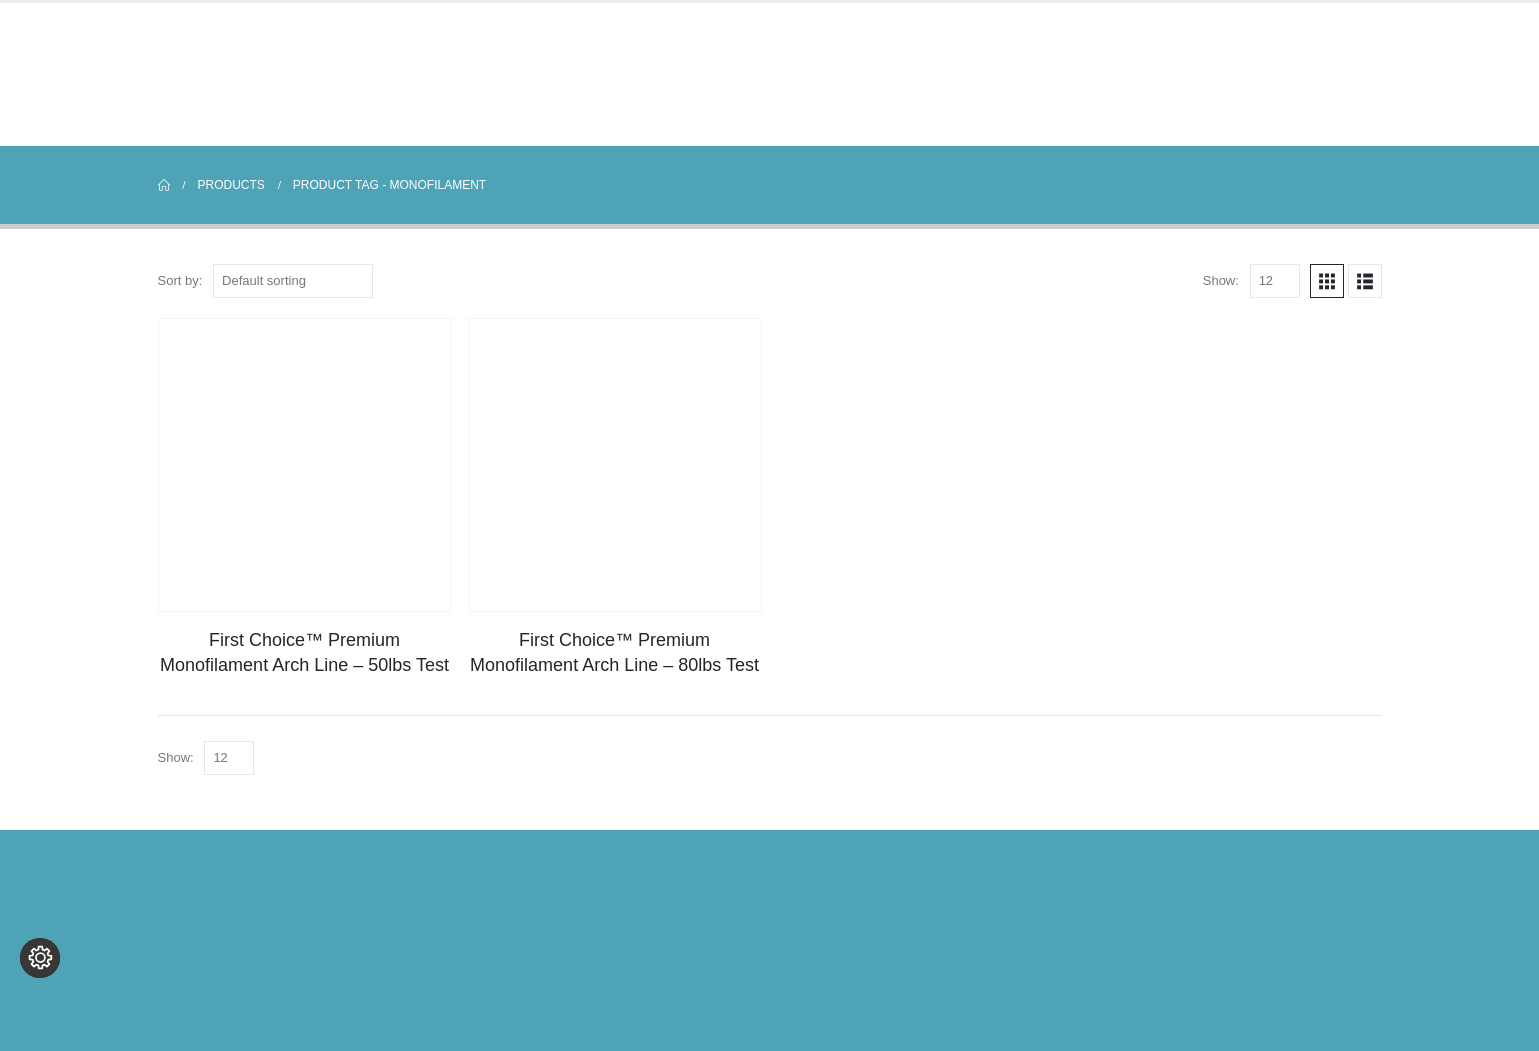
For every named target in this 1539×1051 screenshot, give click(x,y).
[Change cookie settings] (40, 1011)
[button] (1327, 281)
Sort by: (180, 280)
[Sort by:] (293, 281)
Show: (1221, 280)
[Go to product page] (305, 465)
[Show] (1275, 281)
